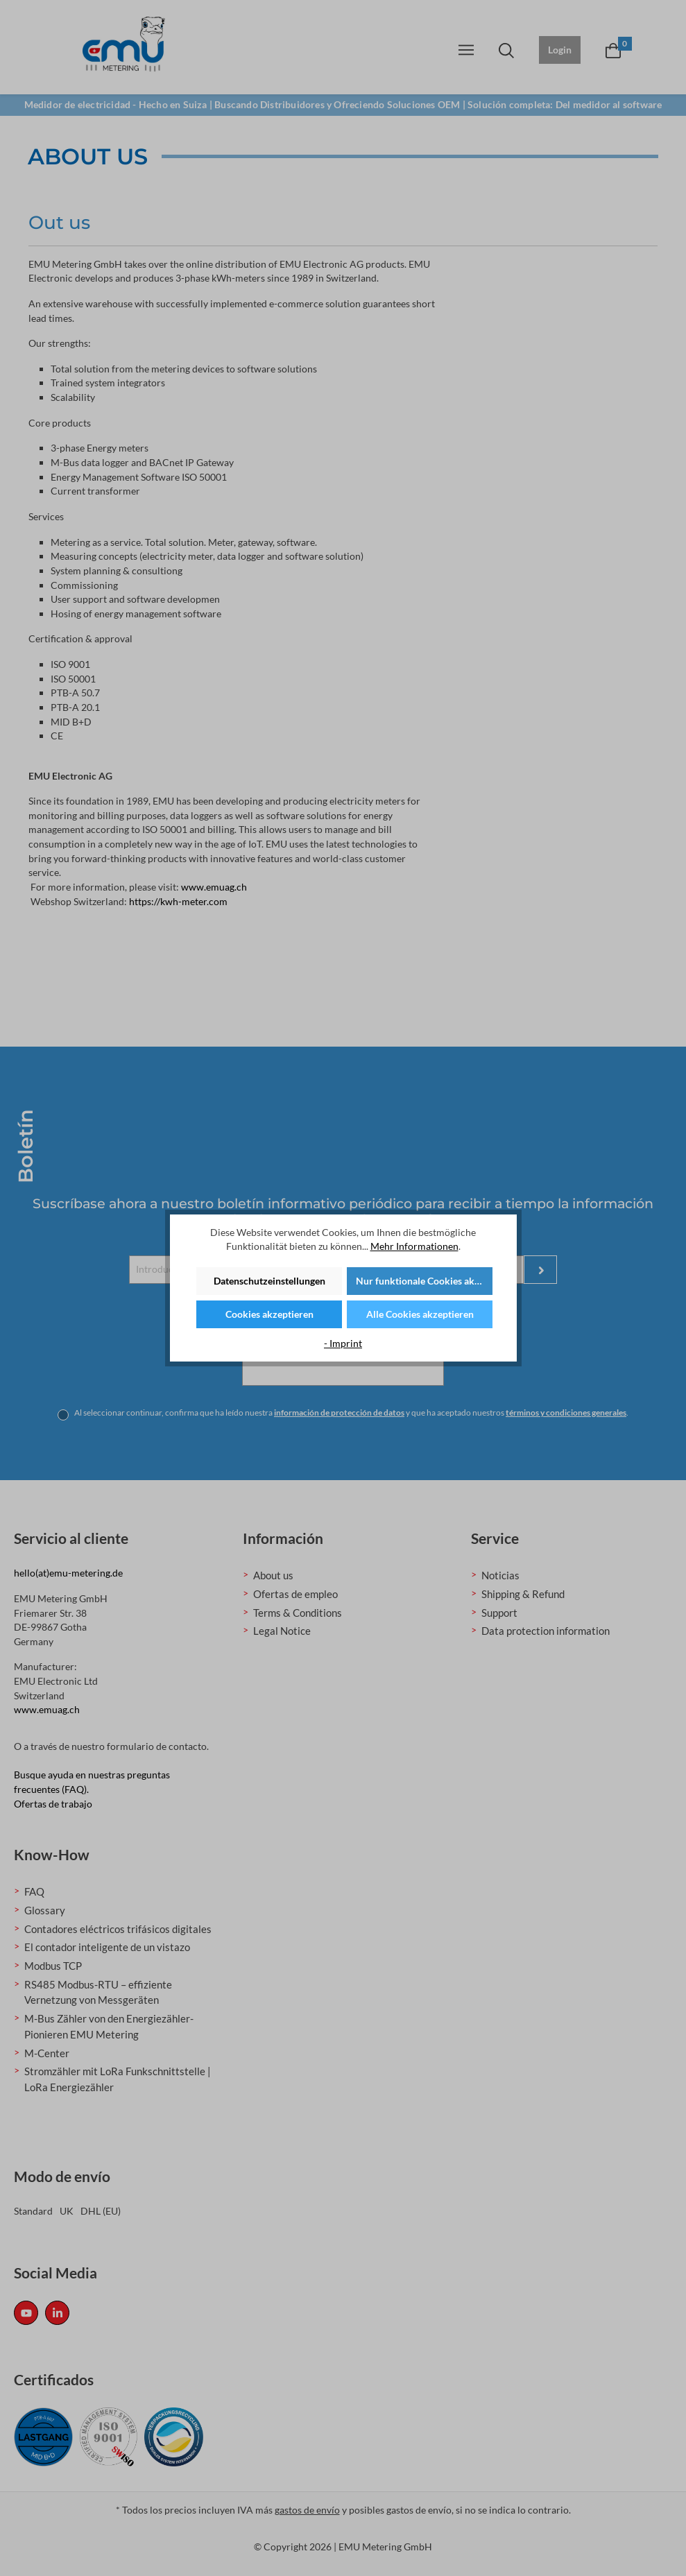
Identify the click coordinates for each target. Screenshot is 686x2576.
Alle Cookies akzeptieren (420, 1314)
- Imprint (343, 1343)
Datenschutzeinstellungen (269, 1281)
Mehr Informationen (414, 1246)
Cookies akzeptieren (269, 1314)
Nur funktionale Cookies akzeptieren (424, 1281)
